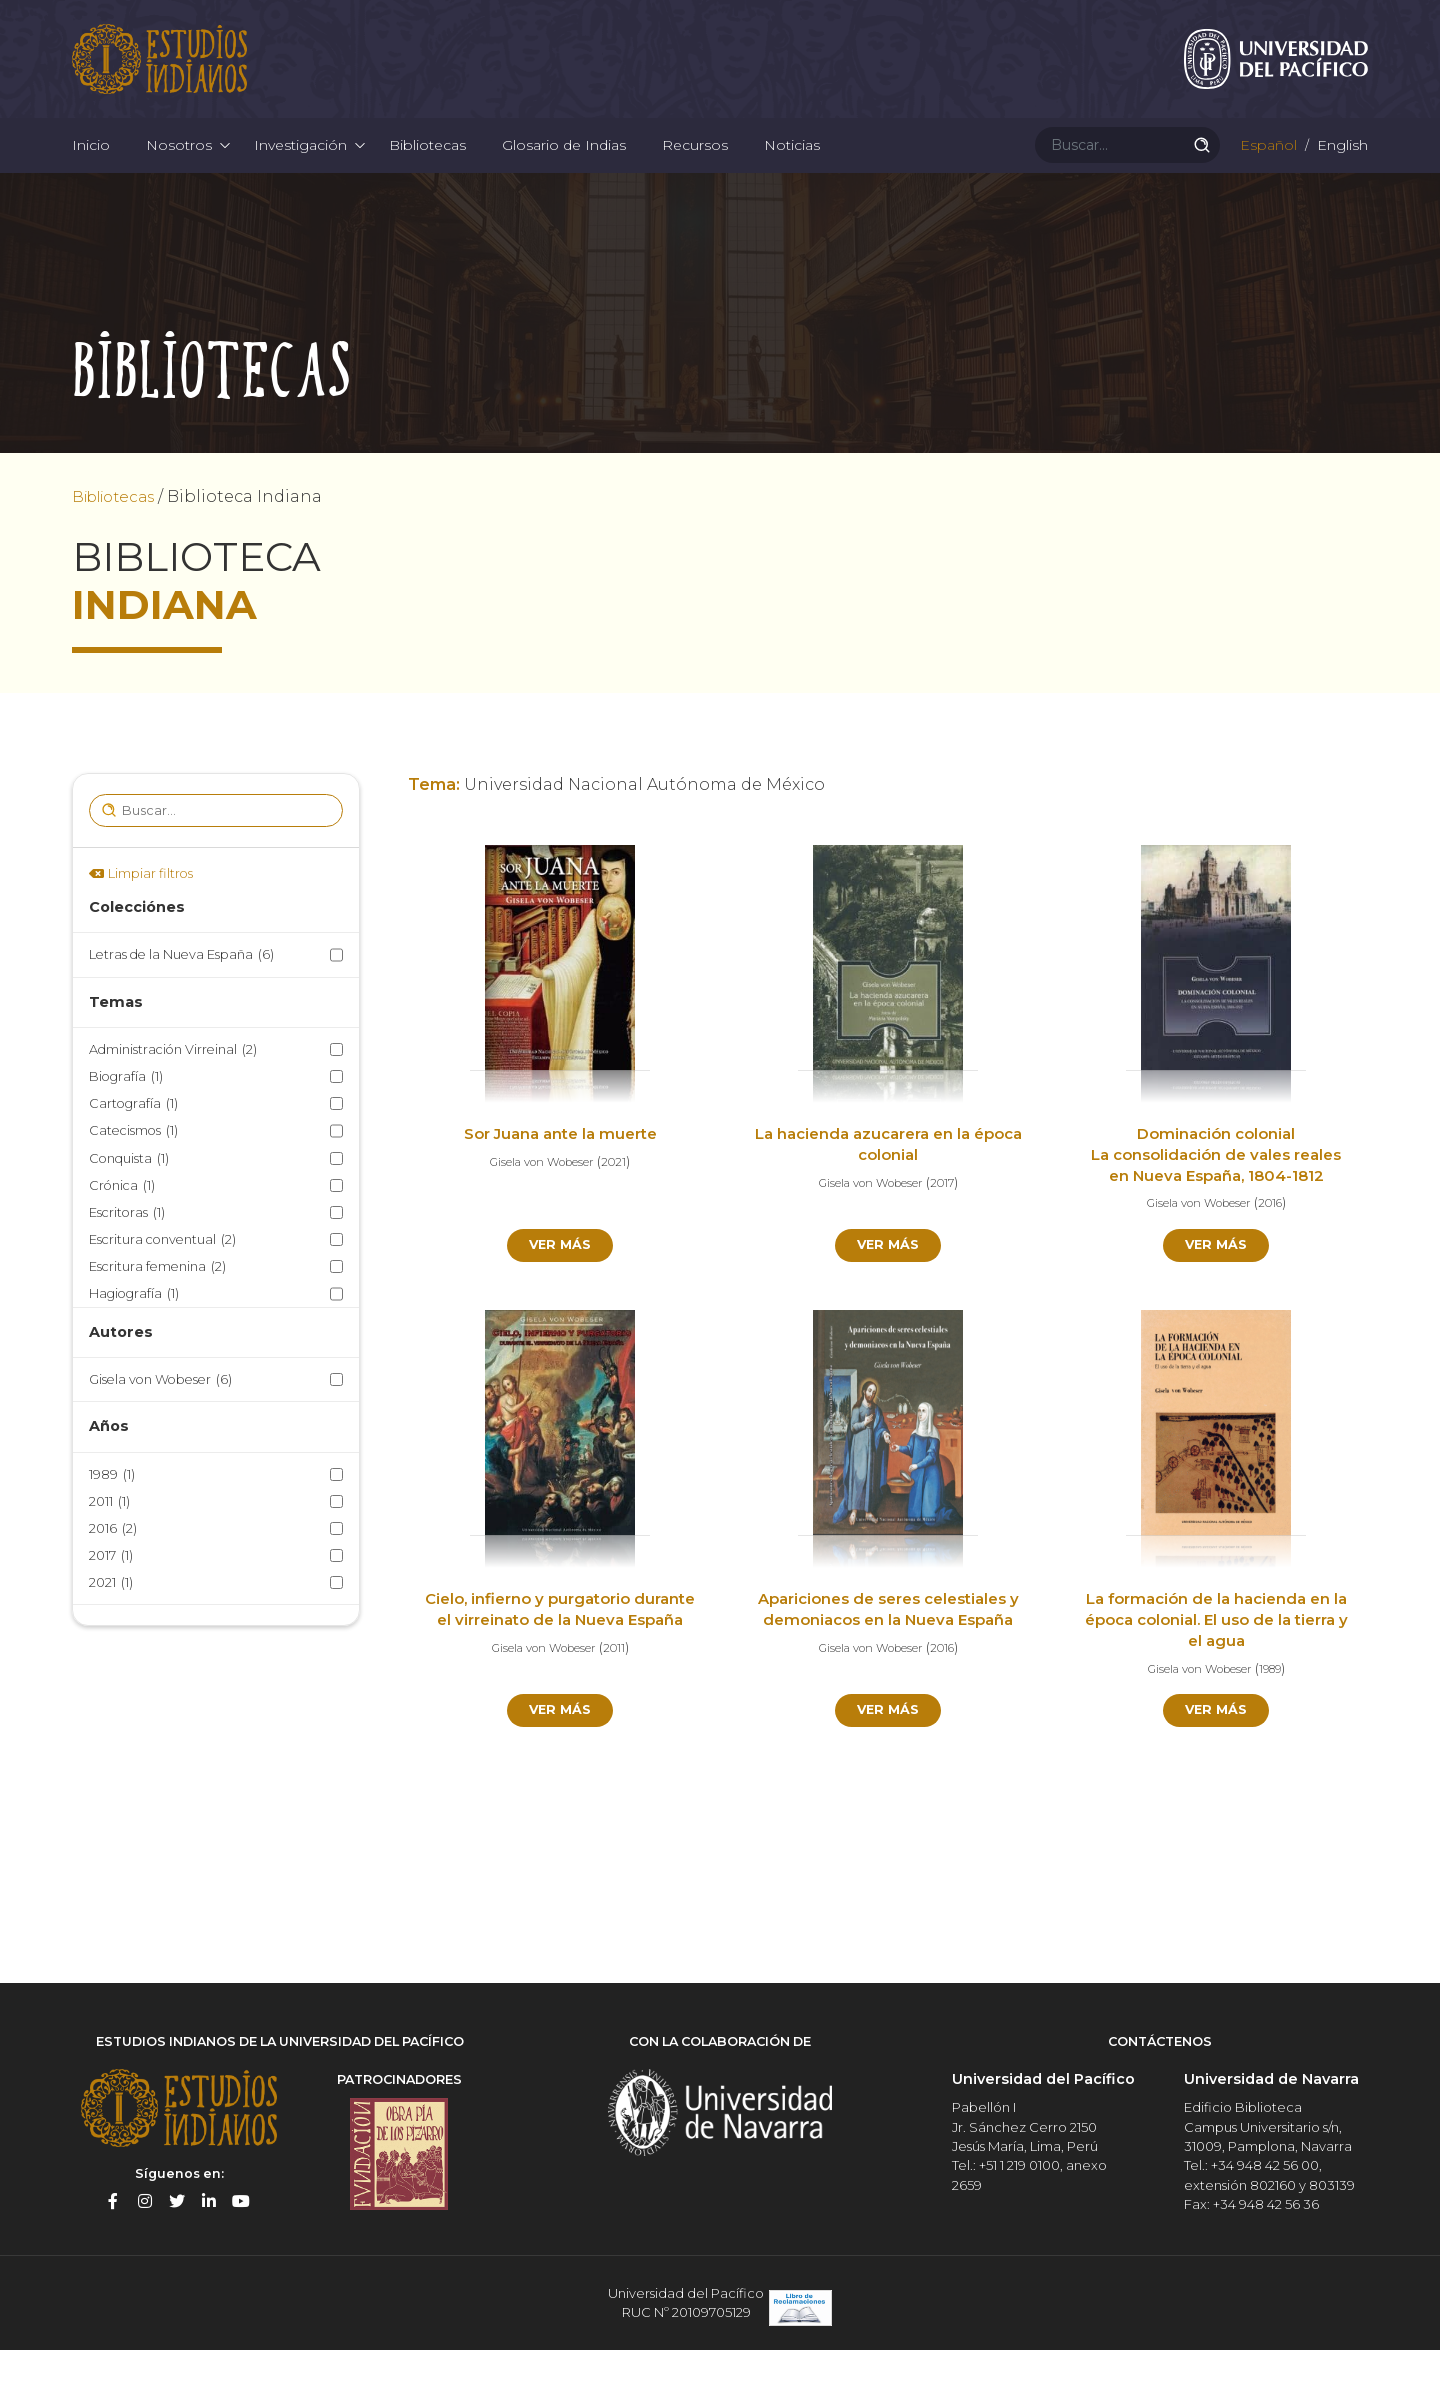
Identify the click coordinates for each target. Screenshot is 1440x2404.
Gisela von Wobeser (160, 1432)
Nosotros (179, 180)
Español (1266, 180)
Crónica (122, 1238)
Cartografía (133, 1157)
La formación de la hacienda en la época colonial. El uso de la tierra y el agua (1216, 1677)
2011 (109, 1554)
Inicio (91, 180)
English (1340, 180)
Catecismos (133, 1184)
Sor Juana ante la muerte (560, 1187)
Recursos (695, 180)
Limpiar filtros (150, 926)
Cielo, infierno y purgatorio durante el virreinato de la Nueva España (560, 1677)
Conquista (129, 1211)
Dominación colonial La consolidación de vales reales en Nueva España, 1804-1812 (1216, 1208)
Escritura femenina (157, 1320)
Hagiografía (134, 1347)
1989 (112, 1527)
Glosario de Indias (564, 180)
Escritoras (127, 1265)
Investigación (300, 180)
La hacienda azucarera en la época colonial (888, 1198)
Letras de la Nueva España (181, 1008)
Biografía (126, 1129)
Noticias (792, 180)
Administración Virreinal (173, 1102)
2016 (113, 1581)
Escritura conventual (162, 1292)
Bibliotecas (427, 180)
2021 (111, 1636)
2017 (111, 1608)
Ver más (560, 1300)
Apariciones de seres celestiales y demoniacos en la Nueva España (888, 1677)
